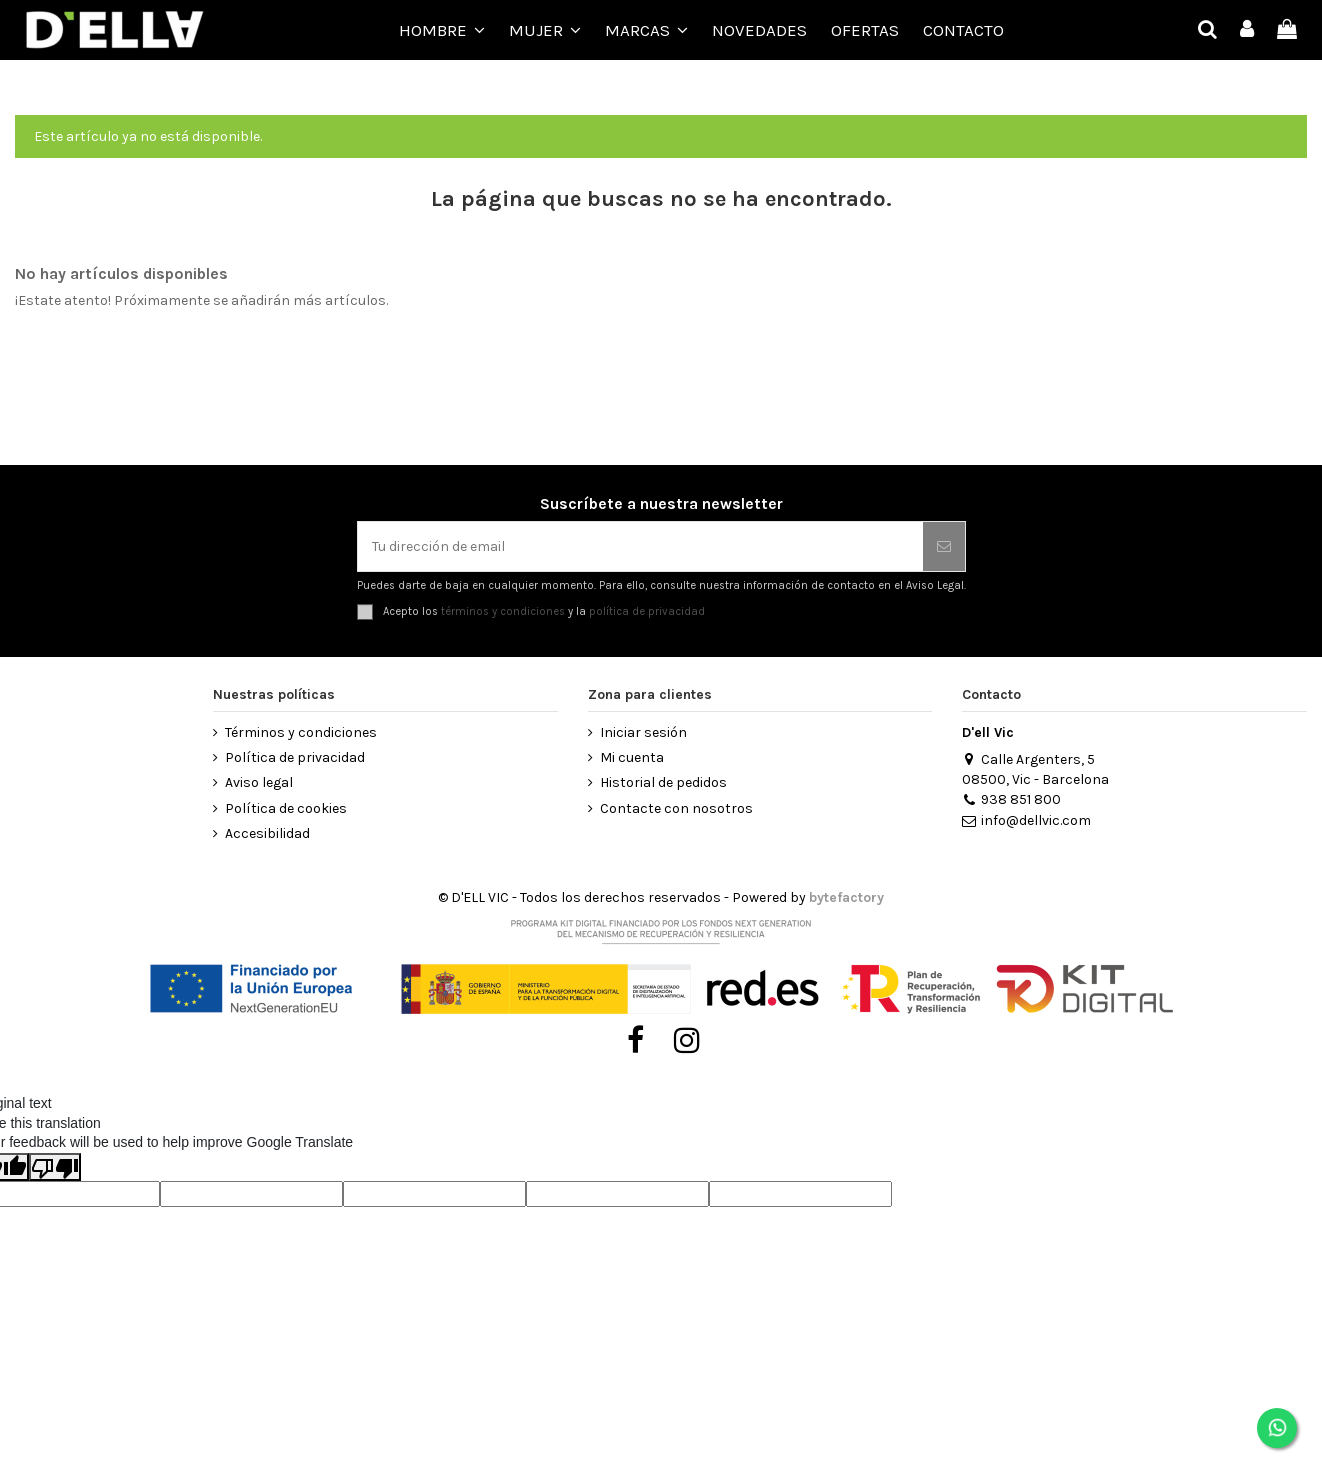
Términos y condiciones (301, 732)
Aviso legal (259, 782)
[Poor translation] (55, 1167)
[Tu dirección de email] (640, 546)
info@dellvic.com (1026, 820)
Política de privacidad (295, 757)
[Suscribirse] (944, 546)
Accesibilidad (267, 833)
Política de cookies (286, 808)
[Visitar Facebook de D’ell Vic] (635, 1041)
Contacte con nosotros (676, 808)
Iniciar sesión (643, 732)
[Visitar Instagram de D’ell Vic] (687, 1041)
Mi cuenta (632, 757)
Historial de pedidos (663, 782)
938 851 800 (1011, 799)
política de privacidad (647, 611)
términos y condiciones (503, 611)
